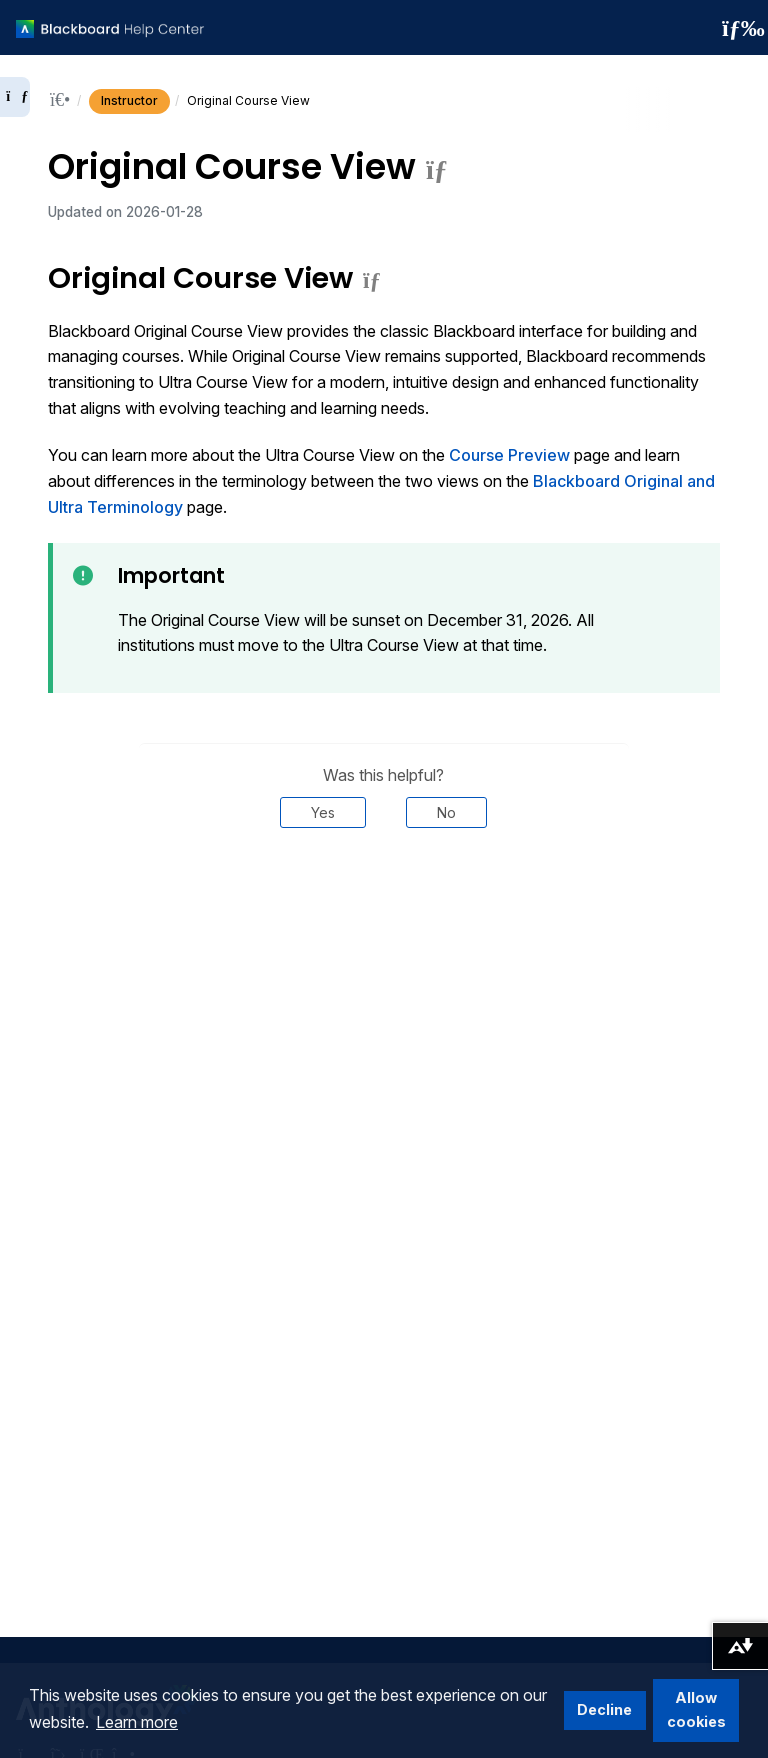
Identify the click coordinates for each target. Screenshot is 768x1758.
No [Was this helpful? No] (446, 812)
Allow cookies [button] (696, 1709)
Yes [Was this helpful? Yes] (323, 812)
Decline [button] (604, 1709)
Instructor (129, 100)
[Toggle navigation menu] (737, 28)
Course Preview (509, 455)
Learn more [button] (137, 1722)
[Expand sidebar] (15, 97)
